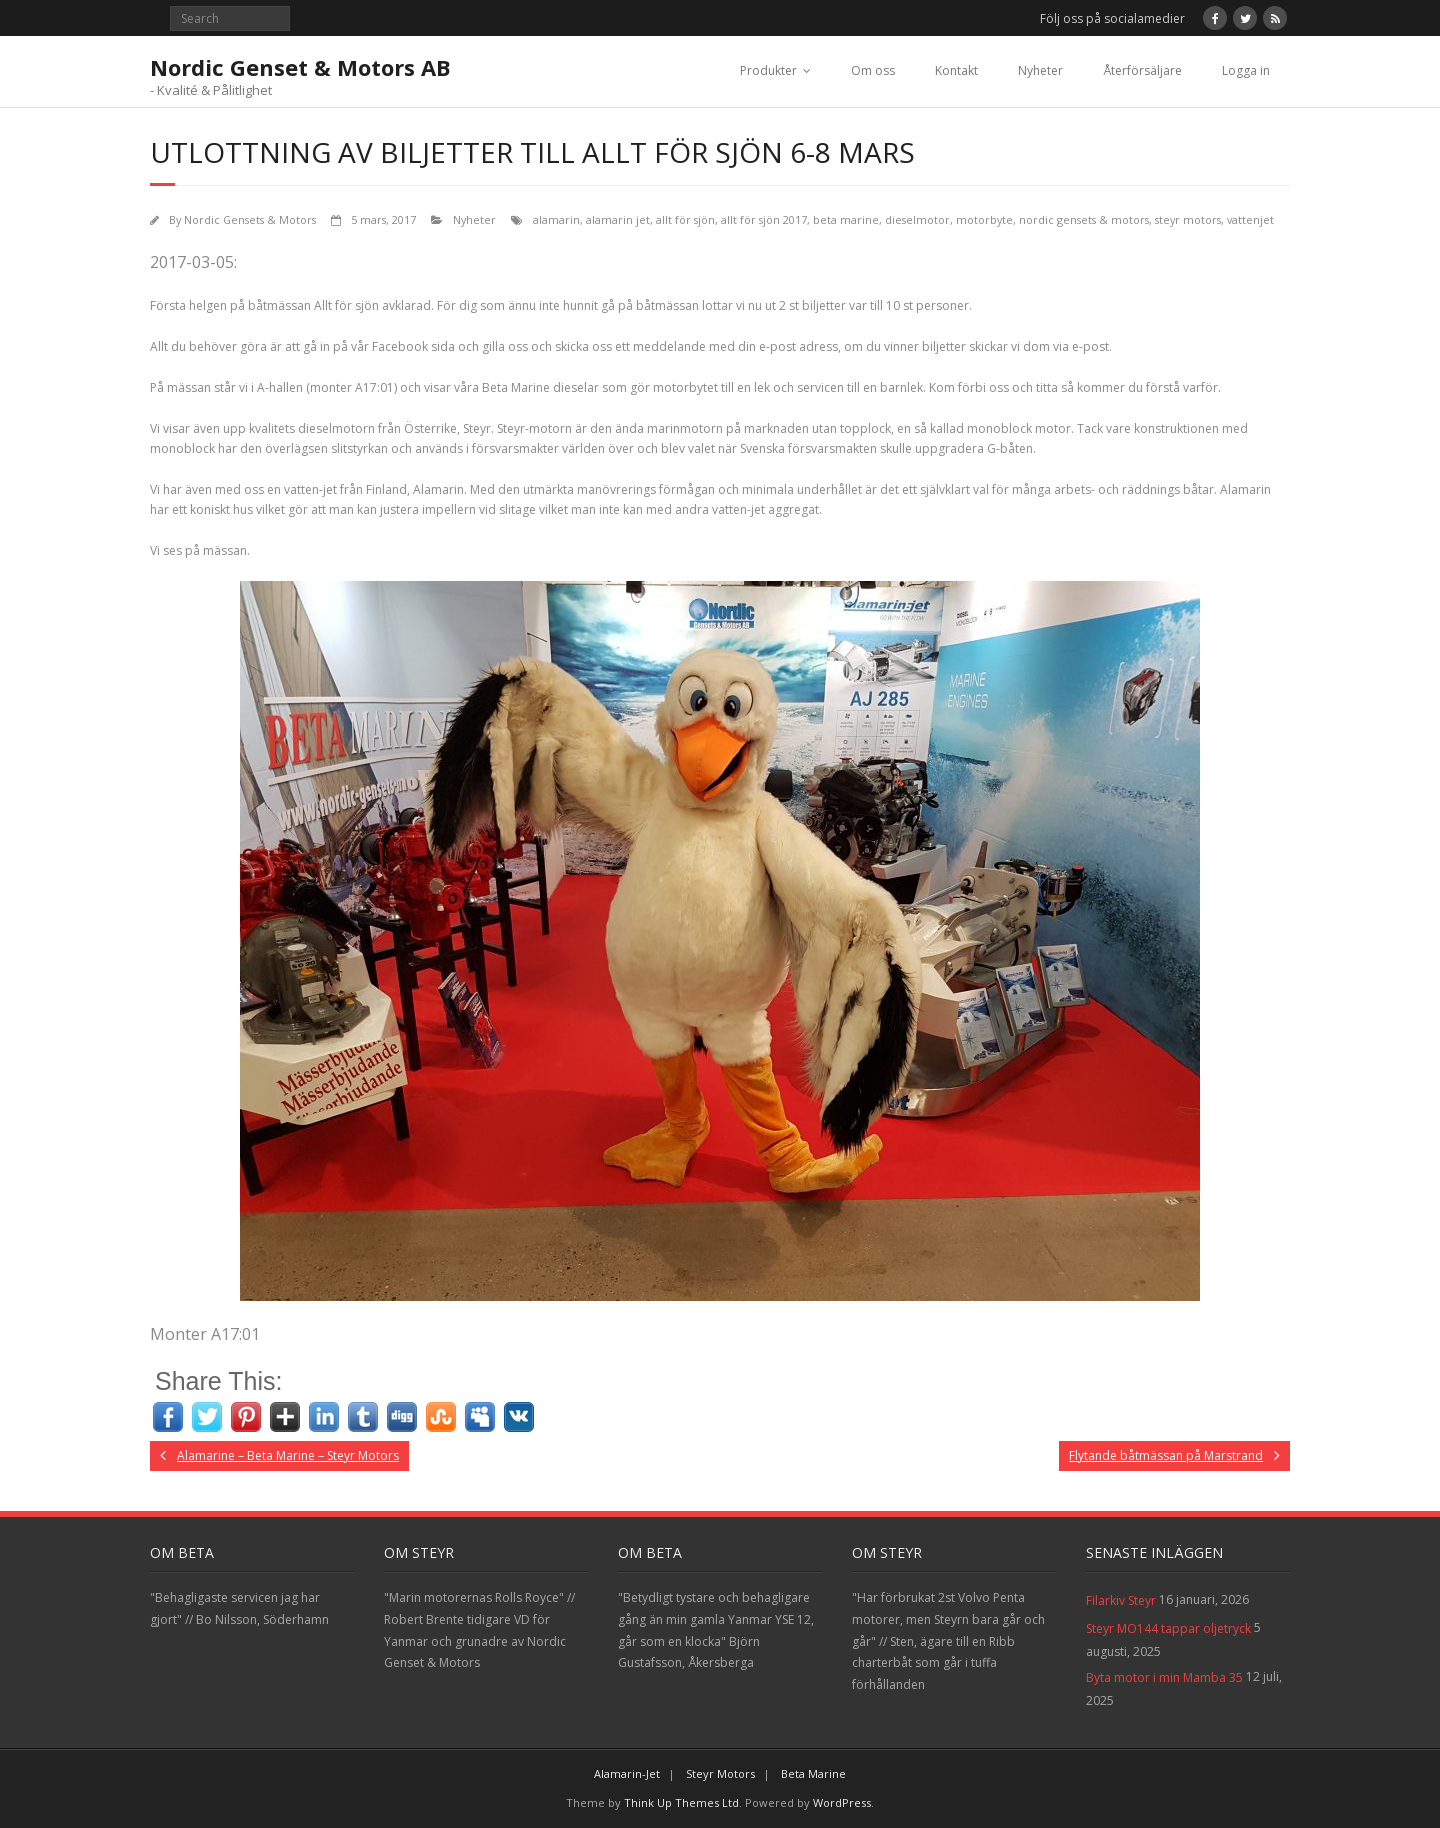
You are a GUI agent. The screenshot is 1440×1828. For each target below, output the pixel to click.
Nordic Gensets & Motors (250, 219)
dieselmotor (917, 219)
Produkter (768, 70)
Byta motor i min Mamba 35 (1164, 1677)
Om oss (873, 70)
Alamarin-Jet (627, 1773)
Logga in (1246, 70)
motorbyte (984, 219)
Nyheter (1040, 70)
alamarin (556, 219)
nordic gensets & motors (1084, 219)
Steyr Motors (720, 1773)
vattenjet (1250, 219)
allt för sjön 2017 (764, 219)
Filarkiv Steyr (1121, 1600)
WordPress (842, 1802)
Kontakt (956, 70)
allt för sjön (685, 219)
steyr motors (1188, 219)
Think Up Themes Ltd (681, 1802)
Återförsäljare (1142, 70)
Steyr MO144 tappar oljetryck (1168, 1628)
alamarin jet (618, 219)
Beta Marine (813, 1773)
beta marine (846, 219)
